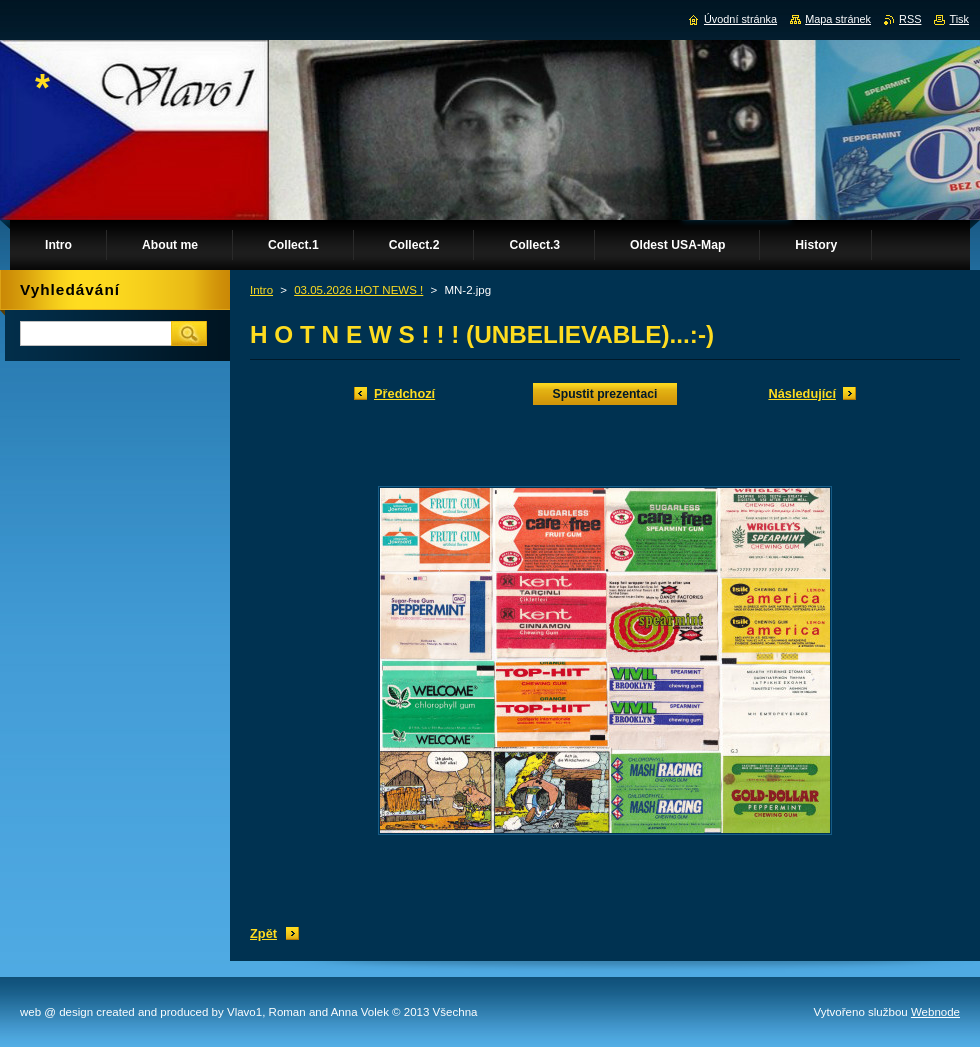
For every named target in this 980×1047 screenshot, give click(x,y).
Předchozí (404, 393)
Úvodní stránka (740, 19)
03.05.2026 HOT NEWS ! (358, 290)
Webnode (935, 1012)
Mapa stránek (838, 19)
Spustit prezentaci (605, 394)
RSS (910, 19)
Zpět (263, 933)
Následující (802, 393)
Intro (261, 290)
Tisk (959, 19)
